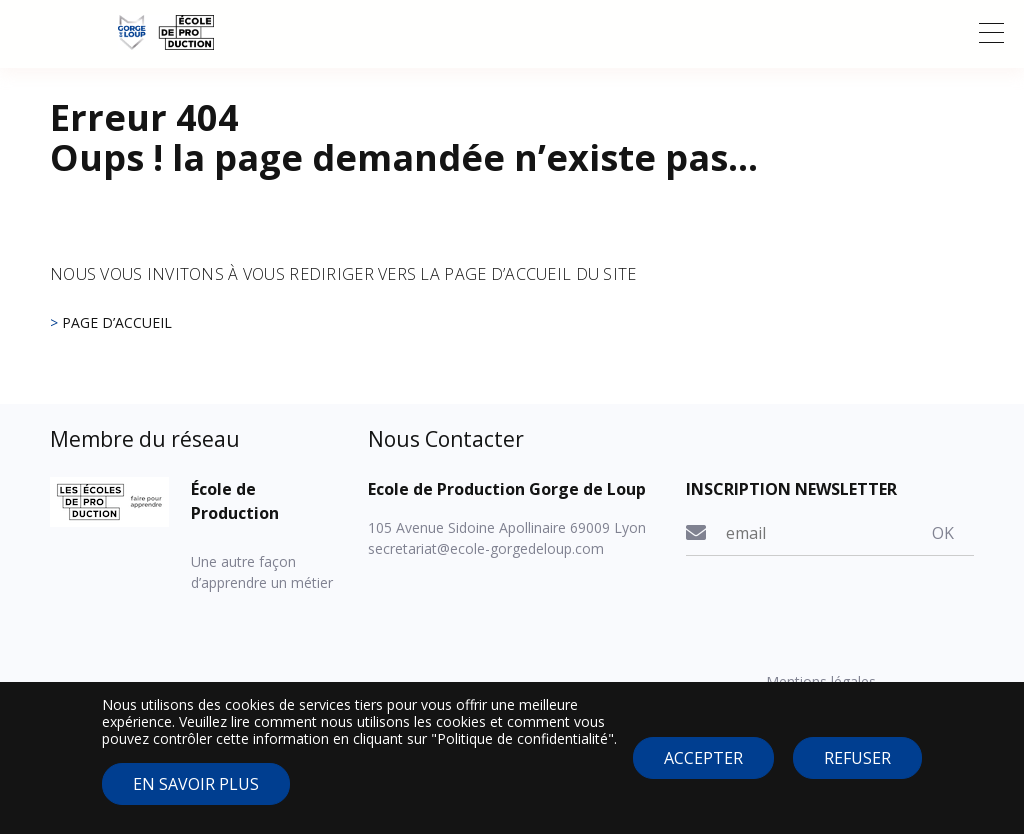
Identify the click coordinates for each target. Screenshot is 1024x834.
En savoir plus (196, 795)
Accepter (703, 770)
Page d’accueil (117, 322)
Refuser (857, 770)
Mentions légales (821, 681)
